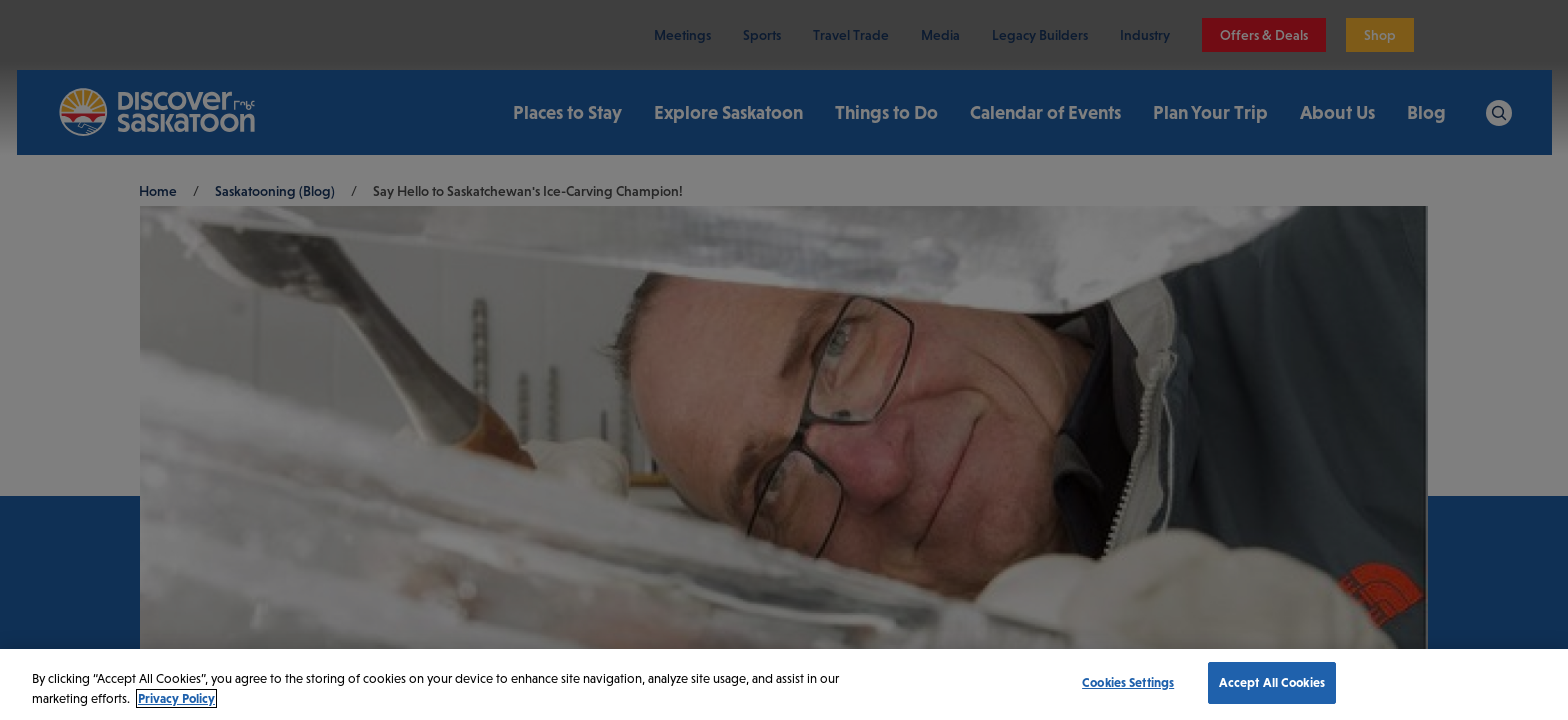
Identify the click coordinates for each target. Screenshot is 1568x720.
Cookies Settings (1128, 682)
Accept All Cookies (1272, 682)
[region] (784, 684)
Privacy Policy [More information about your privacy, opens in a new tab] (176, 698)
